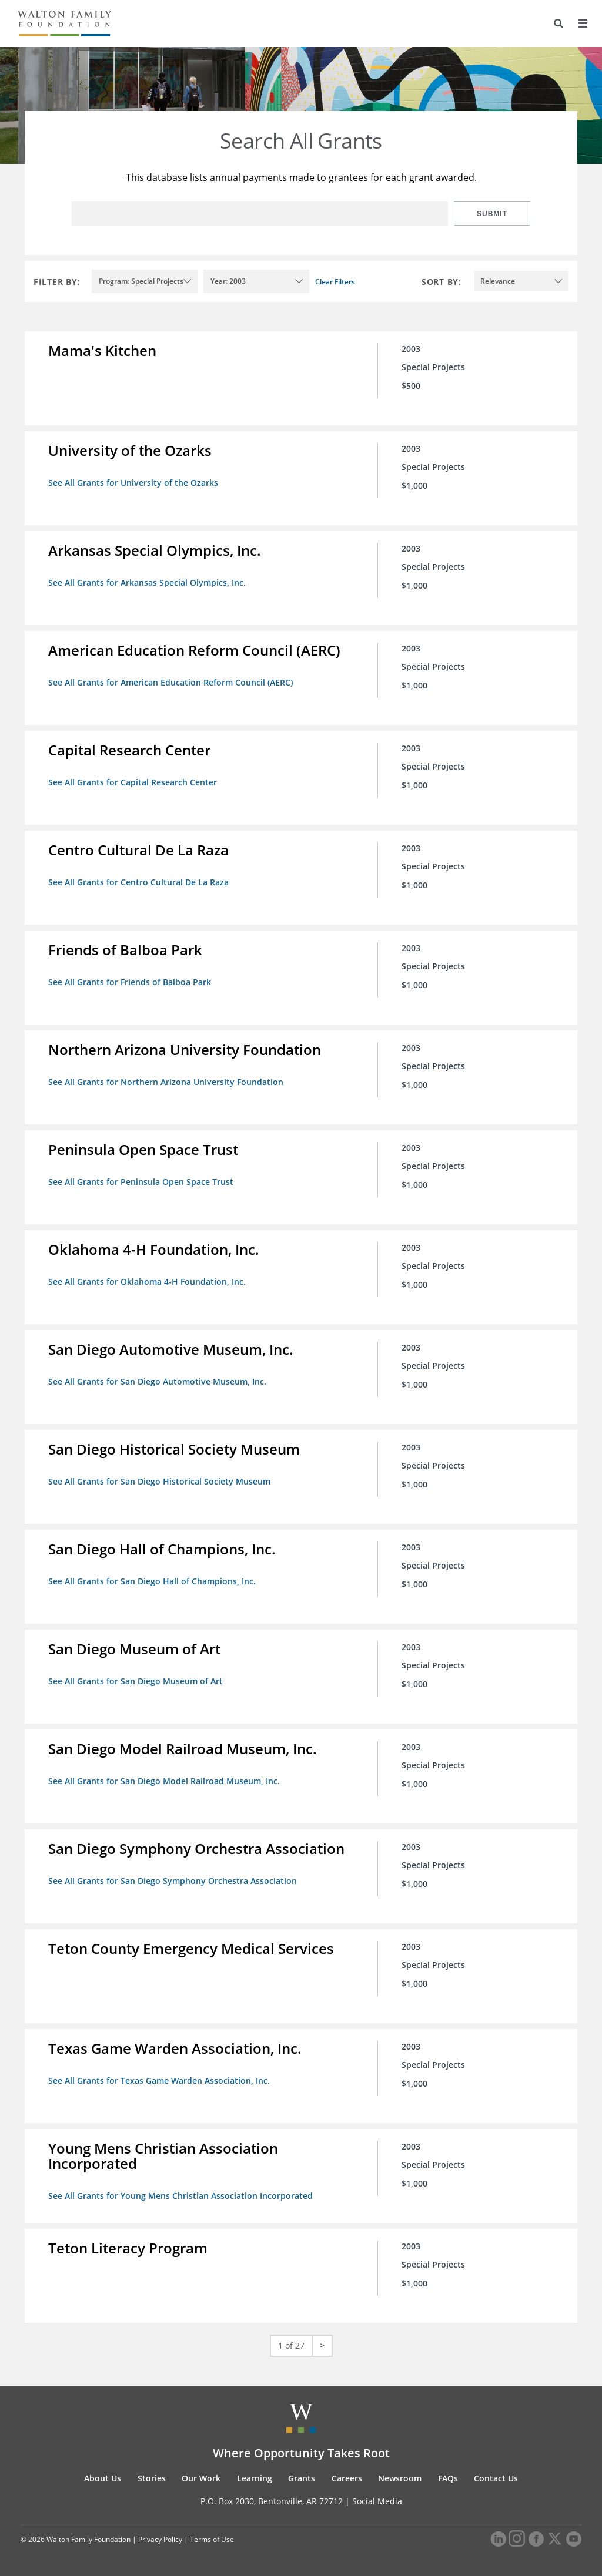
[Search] (558, 23)
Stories (152, 2478)
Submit (492, 214)
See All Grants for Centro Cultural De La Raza (138, 882)
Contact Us (496, 2478)
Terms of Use (212, 2539)
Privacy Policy (160, 2539)
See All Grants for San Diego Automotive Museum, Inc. (157, 1381)
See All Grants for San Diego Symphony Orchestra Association (172, 1880)
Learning (254, 2478)
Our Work (201, 2478)
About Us (102, 2478)
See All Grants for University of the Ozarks (133, 482)
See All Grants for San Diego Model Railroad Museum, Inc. (164, 1780)
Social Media (377, 2501)
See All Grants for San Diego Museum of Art (135, 1681)
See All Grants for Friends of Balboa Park (129, 982)
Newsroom (400, 2478)
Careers (347, 2478)
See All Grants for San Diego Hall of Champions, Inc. (152, 1581)
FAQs (448, 2478)
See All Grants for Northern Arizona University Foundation (165, 1081)
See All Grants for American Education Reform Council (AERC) (170, 682)
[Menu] (582, 23)
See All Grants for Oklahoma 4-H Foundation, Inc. (147, 1281)
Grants (301, 2478)
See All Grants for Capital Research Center (132, 782)
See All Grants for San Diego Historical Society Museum (159, 1481)
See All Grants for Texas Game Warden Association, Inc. (159, 2080)
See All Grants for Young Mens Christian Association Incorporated (180, 2195)
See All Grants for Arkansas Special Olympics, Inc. (147, 582)
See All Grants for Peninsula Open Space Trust (140, 1181)
